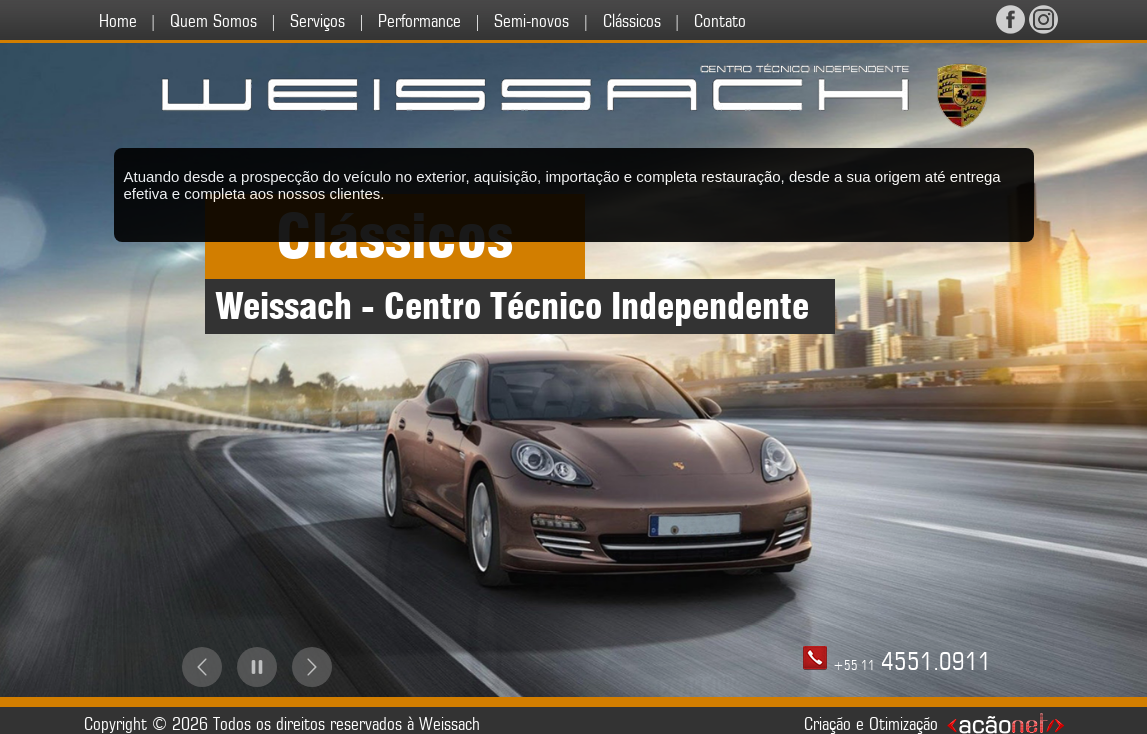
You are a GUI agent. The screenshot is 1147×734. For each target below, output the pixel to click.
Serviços (317, 21)
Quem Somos (213, 21)
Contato (720, 21)
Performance (419, 21)
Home (118, 21)
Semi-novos (531, 21)
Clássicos (632, 21)
